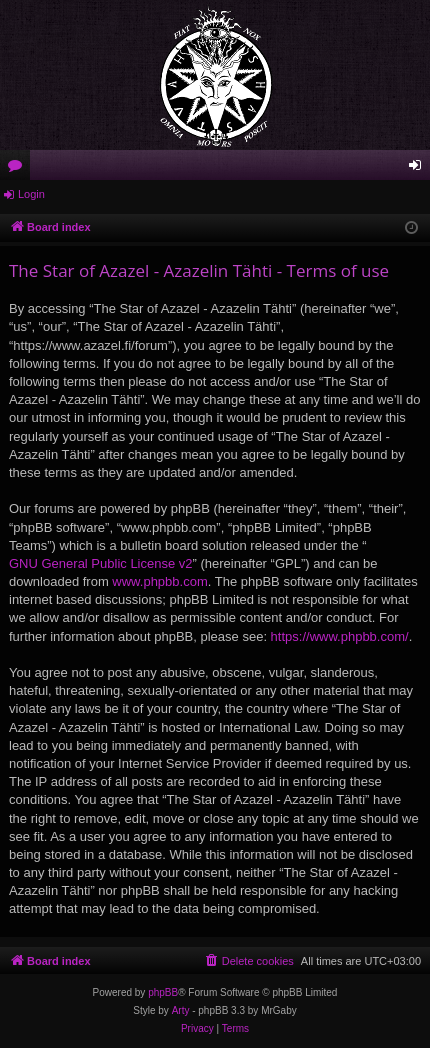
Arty (181, 1010)
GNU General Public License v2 (101, 563)
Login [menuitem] (419, 169)
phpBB (163, 992)
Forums (19, 169)
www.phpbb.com (159, 581)
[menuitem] (249, 961)
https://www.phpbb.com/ (340, 636)
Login (31, 194)
